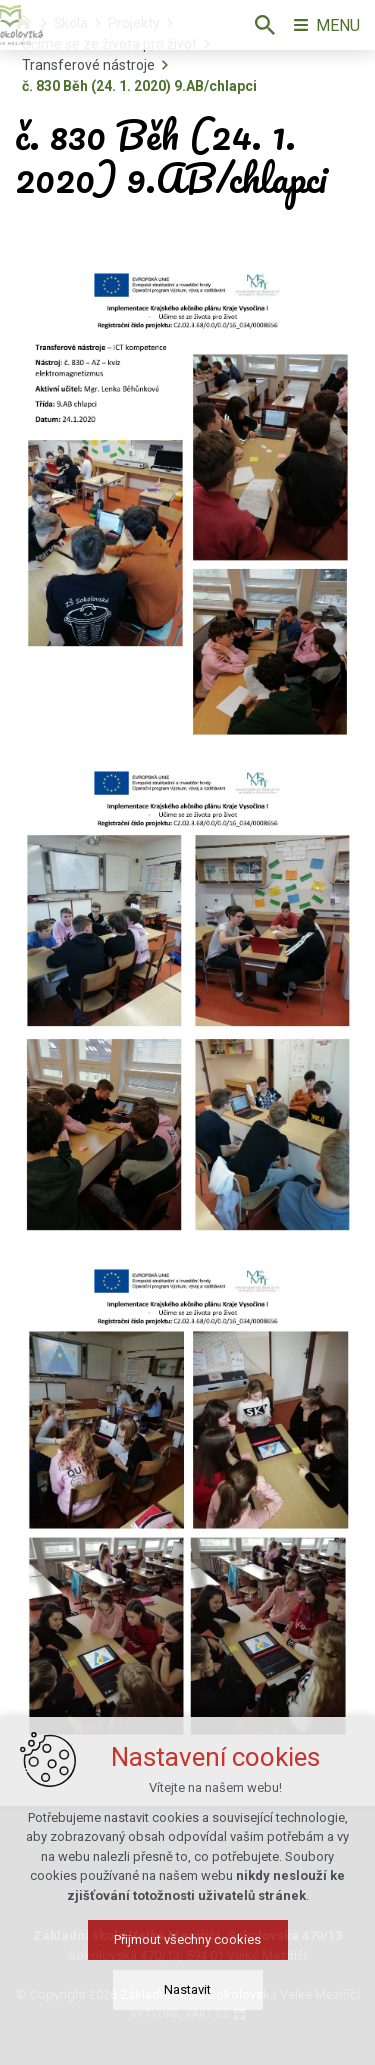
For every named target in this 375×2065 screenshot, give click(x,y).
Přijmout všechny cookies (187, 1939)
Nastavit (187, 1989)
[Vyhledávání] (265, 25)
